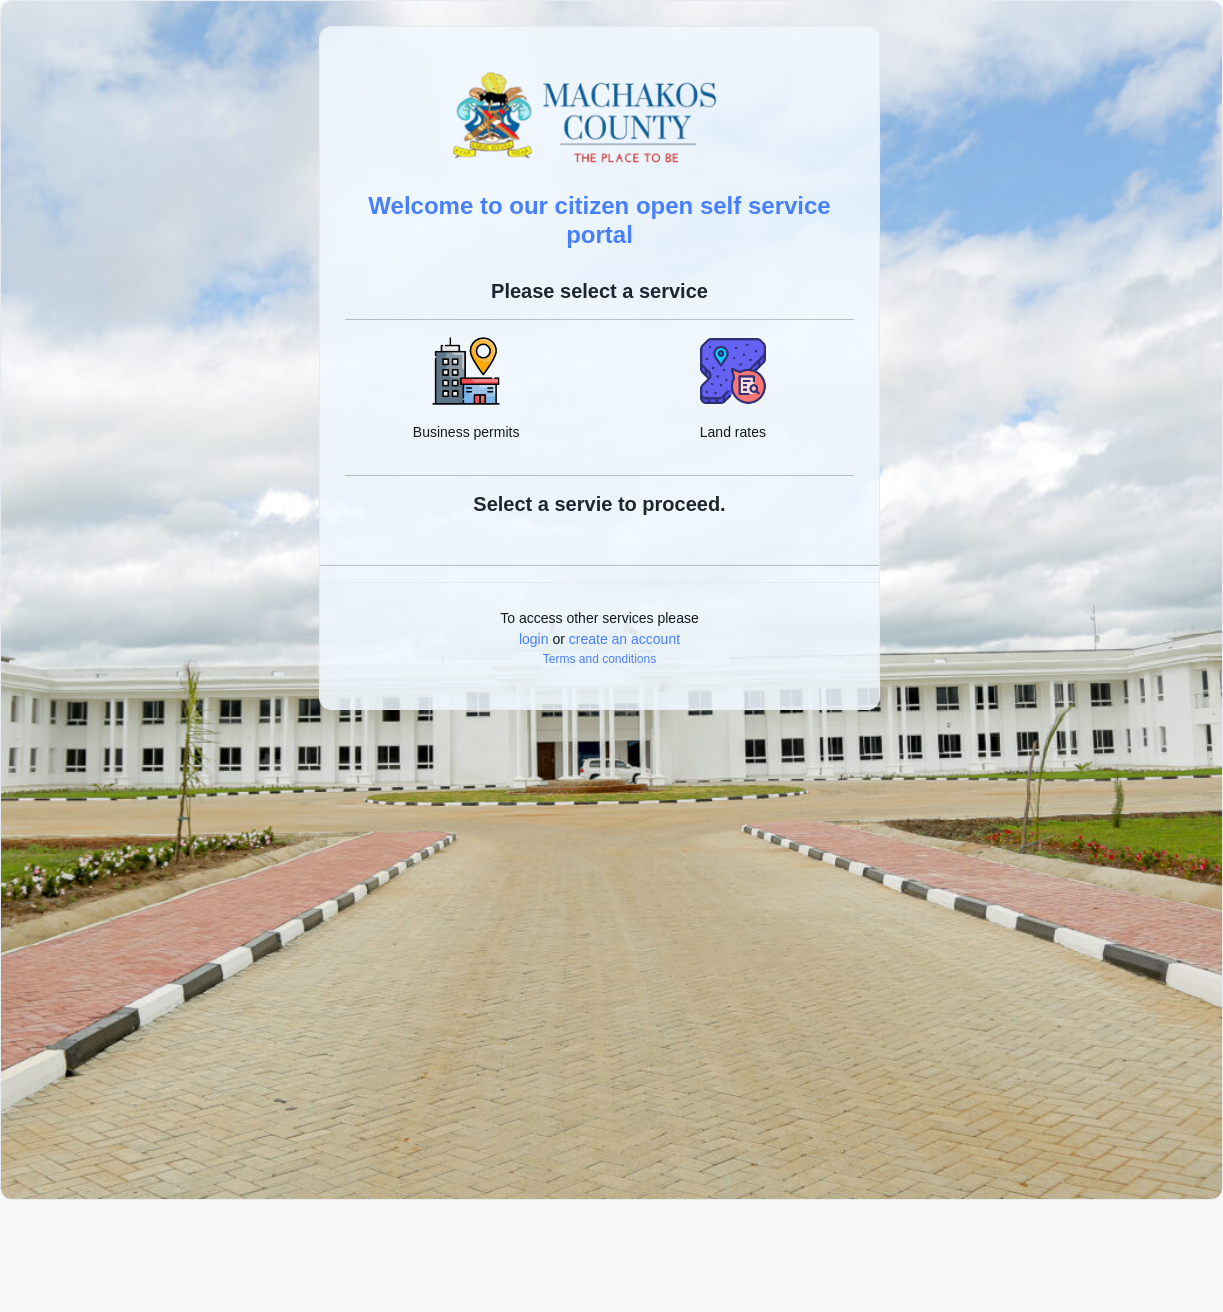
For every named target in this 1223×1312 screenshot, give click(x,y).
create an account (624, 639)
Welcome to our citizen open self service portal (599, 220)
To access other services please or (599, 628)
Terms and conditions (599, 659)
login (534, 639)
